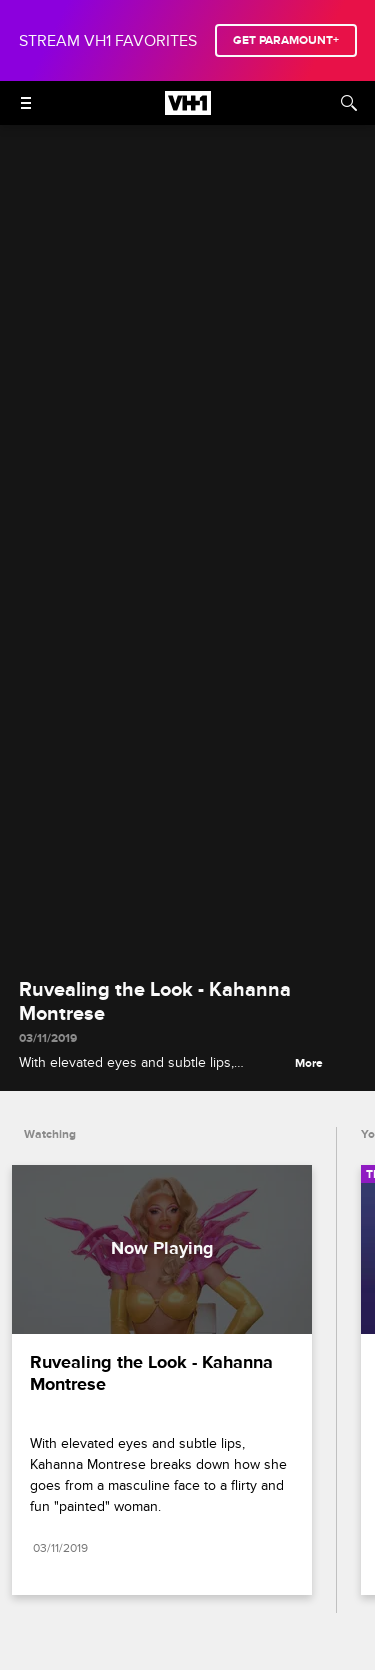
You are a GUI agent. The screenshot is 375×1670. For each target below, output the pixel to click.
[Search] (349, 103)
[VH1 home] (188, 110)
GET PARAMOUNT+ (286, 40)
